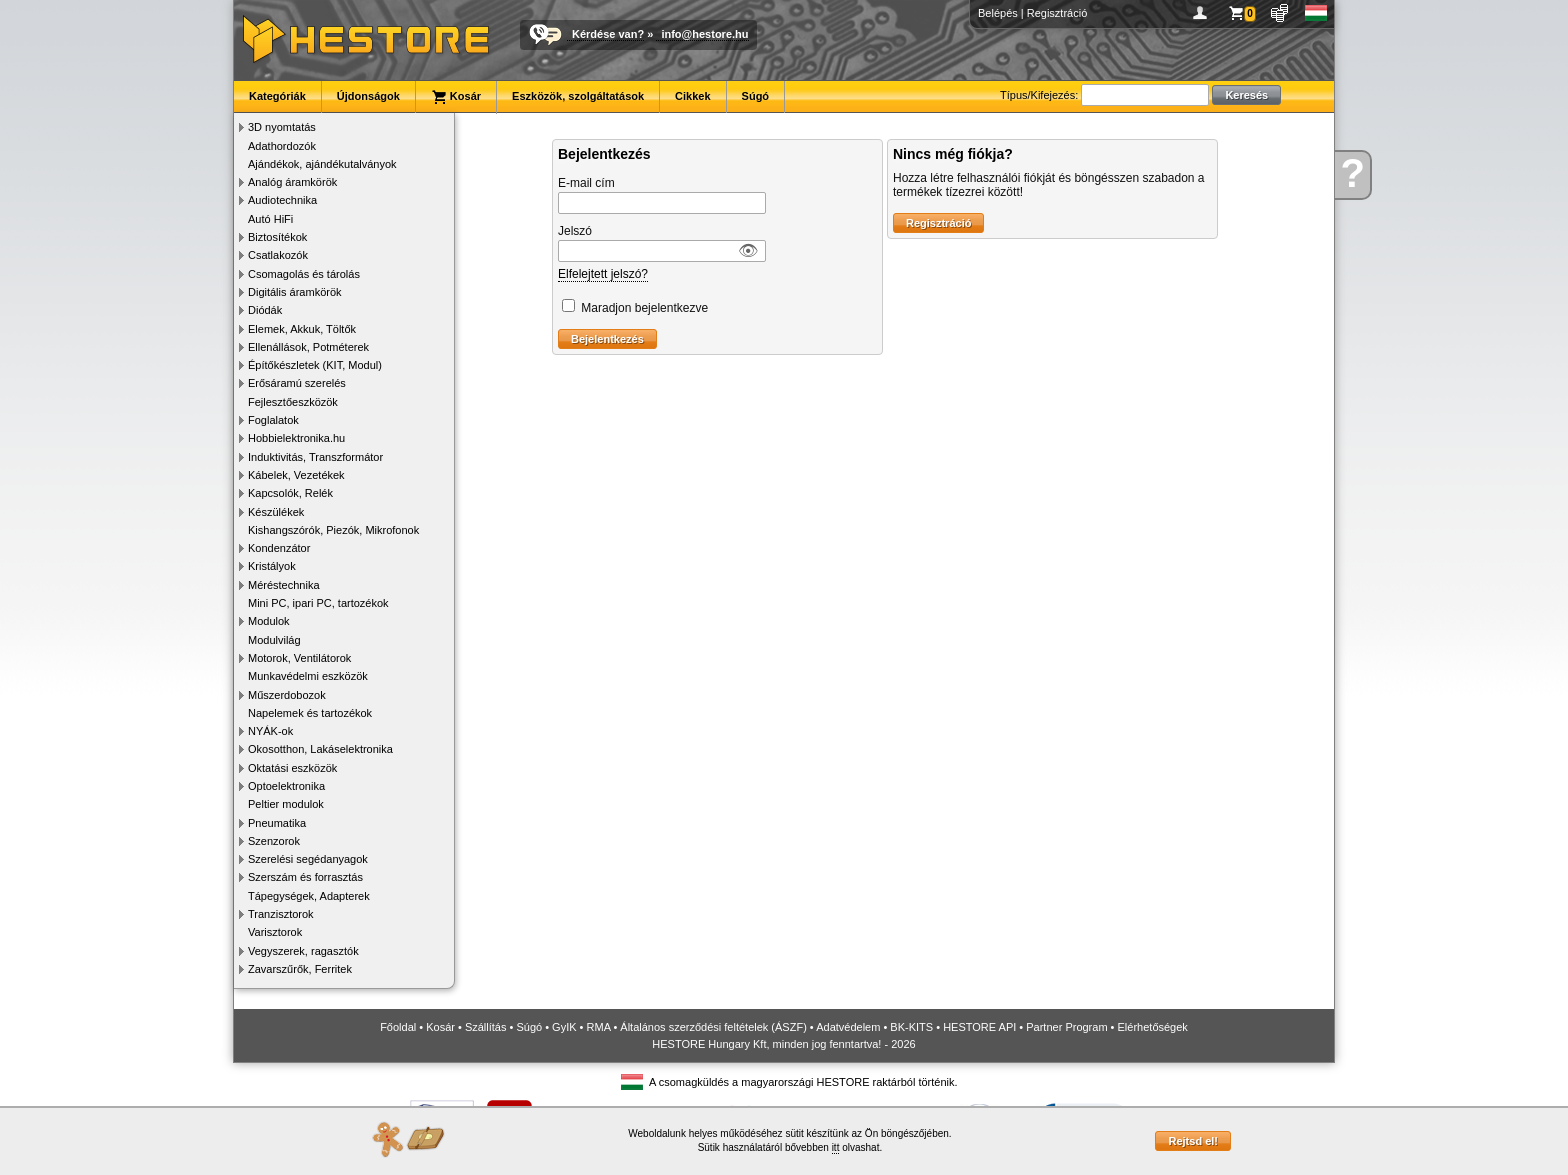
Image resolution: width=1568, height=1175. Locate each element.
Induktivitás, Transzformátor (315, 457)
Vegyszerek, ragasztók (303, 951)
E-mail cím (586, 183)
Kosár (456, 97)
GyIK (564, 1027)
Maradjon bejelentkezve (644, 308)
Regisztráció (1057, 13)
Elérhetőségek (1153, 1027)
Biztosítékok (277, 237)
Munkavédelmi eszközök (308, 676)
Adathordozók (282, 146)
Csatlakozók (278, 255)
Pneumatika (277, 823)
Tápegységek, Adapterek (309, 896)
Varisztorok (275, 932)
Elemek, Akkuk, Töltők (302, 329)
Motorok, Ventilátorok (299, 658)
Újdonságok (368, 96)
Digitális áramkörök (295, 292)
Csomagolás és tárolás (304, 274)
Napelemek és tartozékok (310, 713)
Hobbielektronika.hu (296, 438)
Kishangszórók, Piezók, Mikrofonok (333, 530)
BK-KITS (911, 1027)
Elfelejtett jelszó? (603, 274)
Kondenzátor (279, 548)
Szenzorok (274, 841)
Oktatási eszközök (292, 768)
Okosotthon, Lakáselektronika (320, 749)
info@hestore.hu (704, 34)
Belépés (998, 13)
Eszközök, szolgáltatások (578, 96)
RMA (599, 1027)
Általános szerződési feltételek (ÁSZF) (713, 1027)
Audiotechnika (282, 200)
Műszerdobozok (287, 695)
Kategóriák (277, 96)
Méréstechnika (284, 585)
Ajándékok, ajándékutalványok (322, 164)
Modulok (269, 621)
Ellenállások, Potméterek (308, 347)
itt (836, 1147)
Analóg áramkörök (292, 182)
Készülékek (276, 512)
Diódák (265, 310)
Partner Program (1066, 1027)
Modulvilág (274, 640)
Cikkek (692, 96)
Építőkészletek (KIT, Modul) (315, 365)
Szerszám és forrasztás (305, 877)
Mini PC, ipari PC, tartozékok (318, 603)
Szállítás (486, 1027)
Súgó (756, 96)
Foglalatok (273, 420)
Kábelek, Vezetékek (296, 475)
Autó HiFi (270, 219)
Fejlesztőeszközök (293, 402)
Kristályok (272, 566)
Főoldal (398, 1027)
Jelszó (575, 231)
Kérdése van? (608, 34)
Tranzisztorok (281, 914)
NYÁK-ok (270, 731)
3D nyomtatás (282, 127)
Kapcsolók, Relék (290, 493)
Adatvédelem (848, 1027)
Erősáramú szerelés (297, 383)
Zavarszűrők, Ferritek (300, 969)
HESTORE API (979, 1027)
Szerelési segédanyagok (308, 859)
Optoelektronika (286, 786)
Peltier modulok (286, 804)
